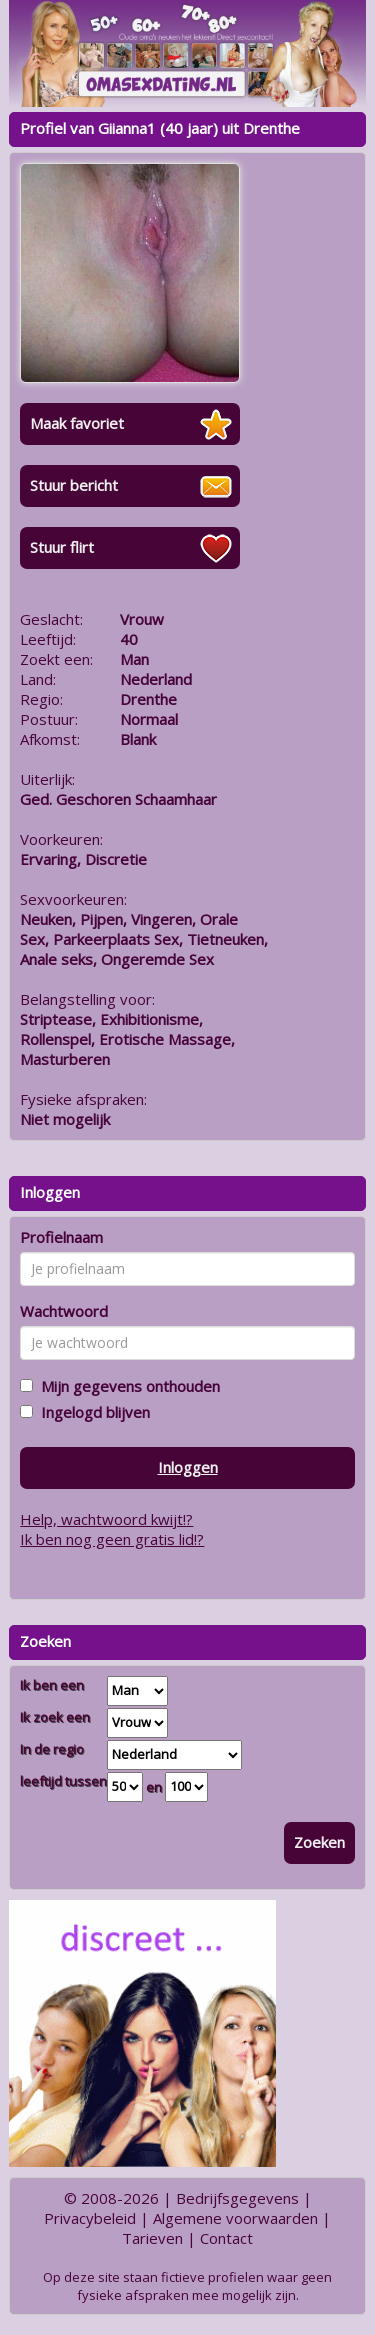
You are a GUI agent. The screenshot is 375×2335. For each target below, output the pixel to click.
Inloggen (188, 1467)
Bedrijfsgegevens (237, 2198)
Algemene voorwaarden (235, 2218)
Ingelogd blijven (91, 1412)
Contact (226, 2238)
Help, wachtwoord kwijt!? (106, 1519)
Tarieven (152, 2238)
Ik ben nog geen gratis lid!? (112, 1539)
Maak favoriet (77, 423)
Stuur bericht (74, 485)
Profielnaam (61, 1237)
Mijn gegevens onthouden (126, 1386)
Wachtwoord (64, 1311)
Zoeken (319, 1842)
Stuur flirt (62, 547)
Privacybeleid (90, 2218)
